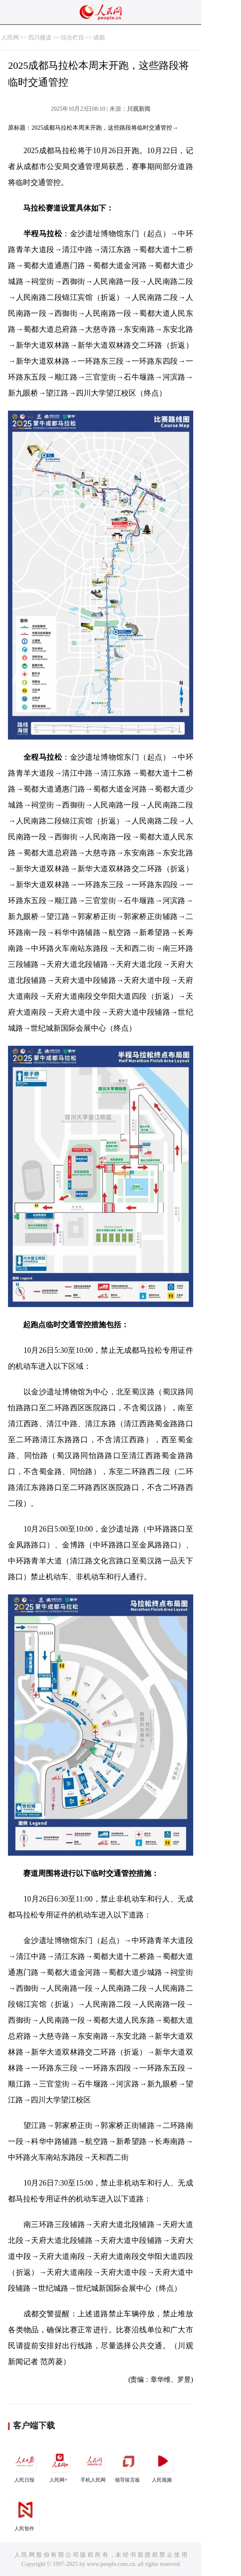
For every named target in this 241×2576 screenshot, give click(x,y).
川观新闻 (138, 109)
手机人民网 (94, 2464)
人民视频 (162, 2464)
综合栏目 (72, 37)
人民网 (10, 37)
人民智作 (25, 2513)
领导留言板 (128, 2464)
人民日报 (25, 2464)
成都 (99, 37)
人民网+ (59, 2464)
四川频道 (40, 37)
